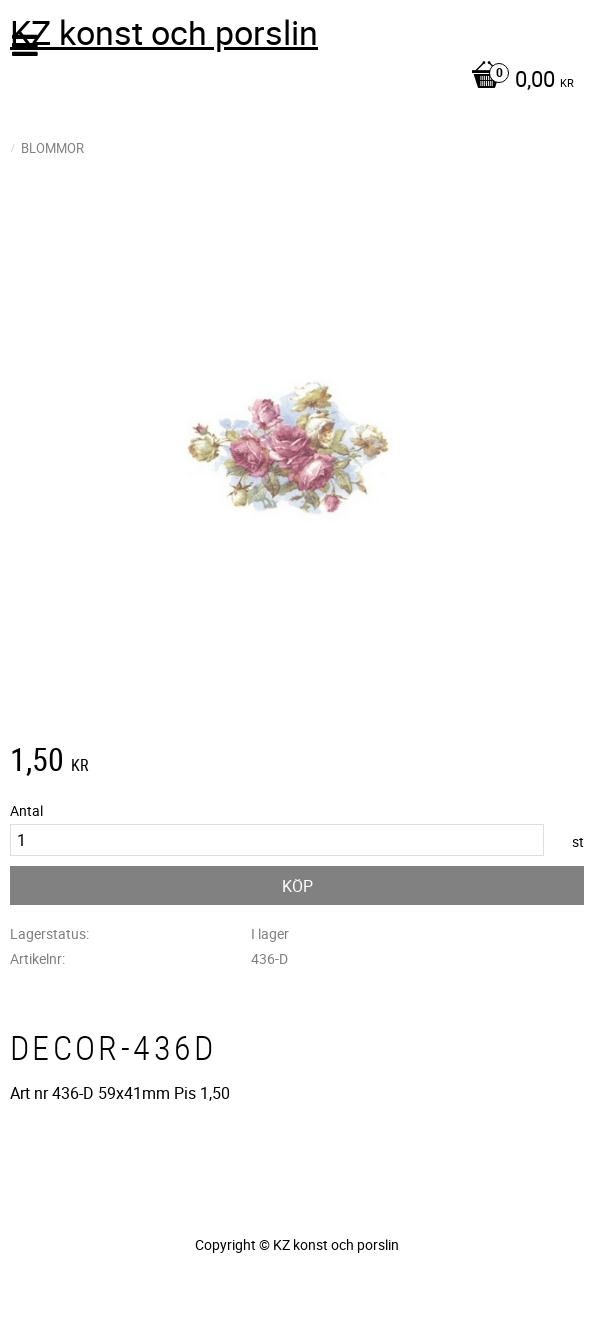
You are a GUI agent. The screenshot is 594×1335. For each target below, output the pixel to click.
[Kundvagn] (292, 81)
